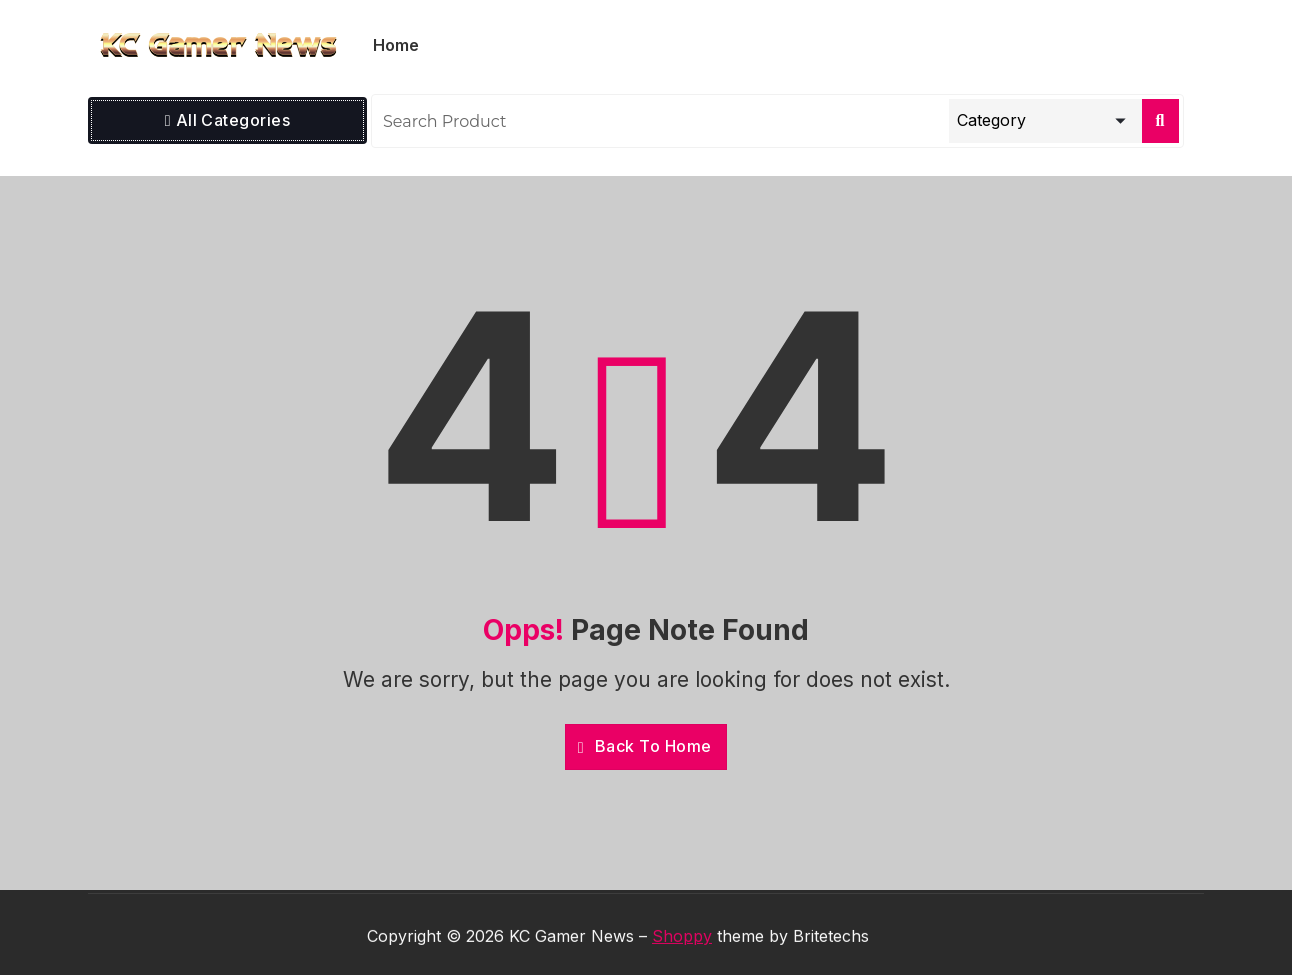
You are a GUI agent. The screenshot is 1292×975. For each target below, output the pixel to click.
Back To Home (645, 746)
